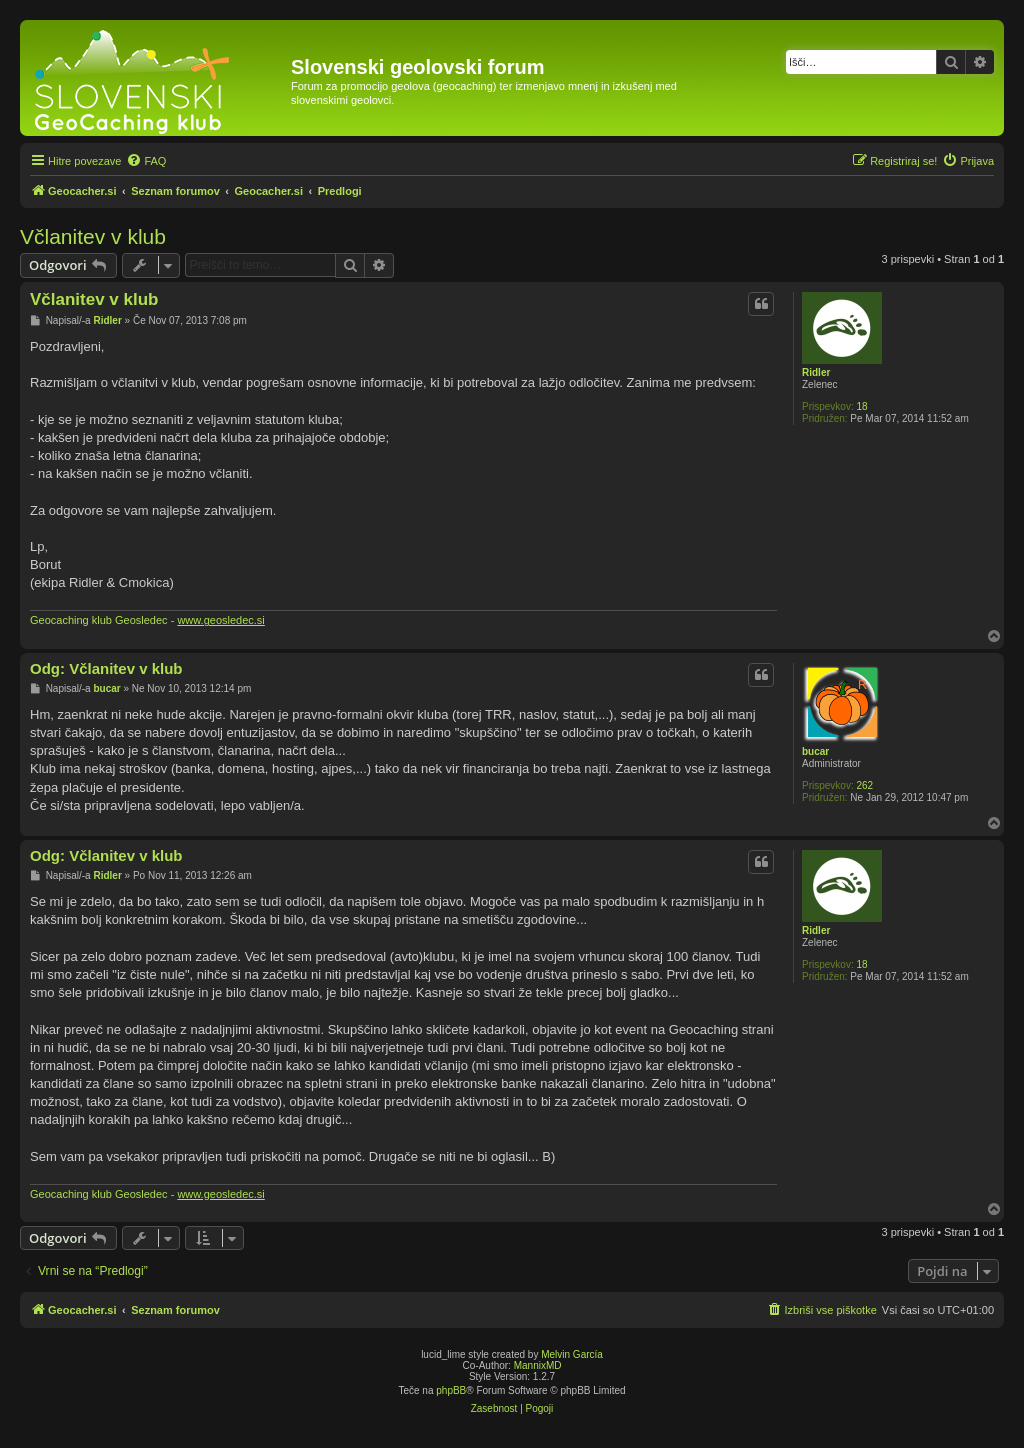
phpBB (451, 1390)
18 (861, 406)
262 (864, 785)
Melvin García (572, 1354)
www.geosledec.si (220, 620)
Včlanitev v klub (93, 236)
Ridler (816, 372)
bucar (815, 751)
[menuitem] (146, 161)
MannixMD (538, 1365)
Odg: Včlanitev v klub (106, 668)
